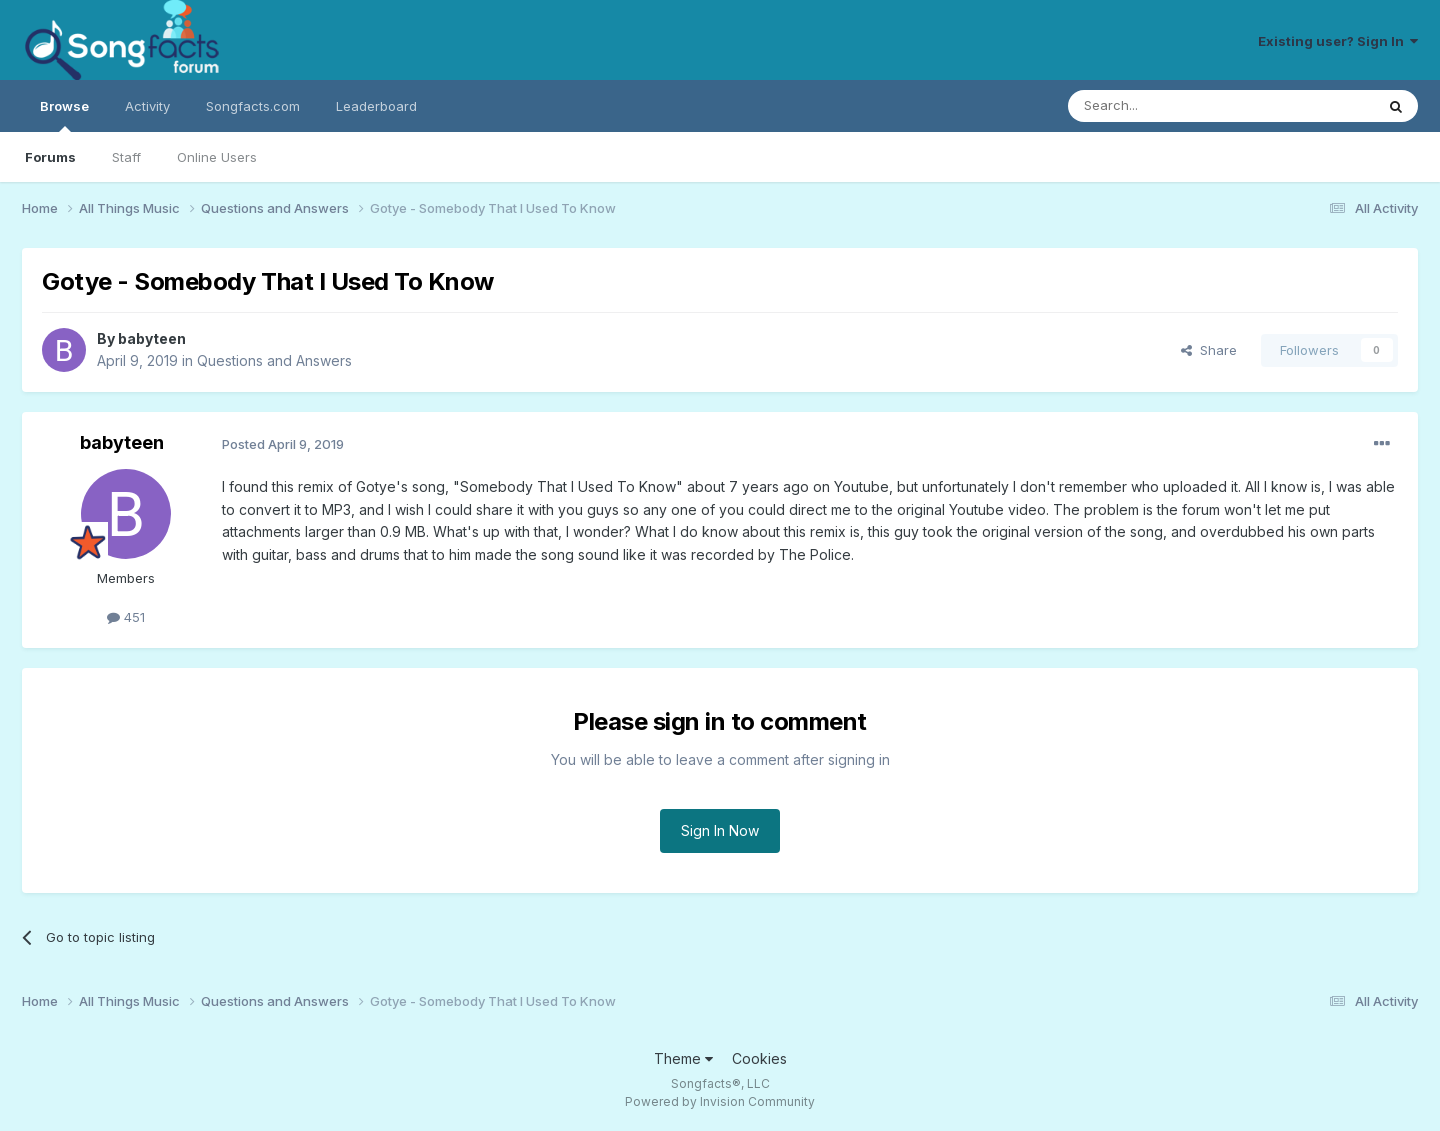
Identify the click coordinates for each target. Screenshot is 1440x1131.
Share (1209, 350)
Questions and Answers (274, 360)
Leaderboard (376, 106)
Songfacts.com (253, 106)
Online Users (217, 157)
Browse (64, 115)
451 (126, 617)
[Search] (1170, 106)
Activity (147, 106)
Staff (126, 157)
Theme (683, 1058)
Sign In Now (720, 830)
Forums (50, 157)
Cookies (759, 1058)
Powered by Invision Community (720, 1101)
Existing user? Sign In (1338, 41)
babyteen (152, 338)
